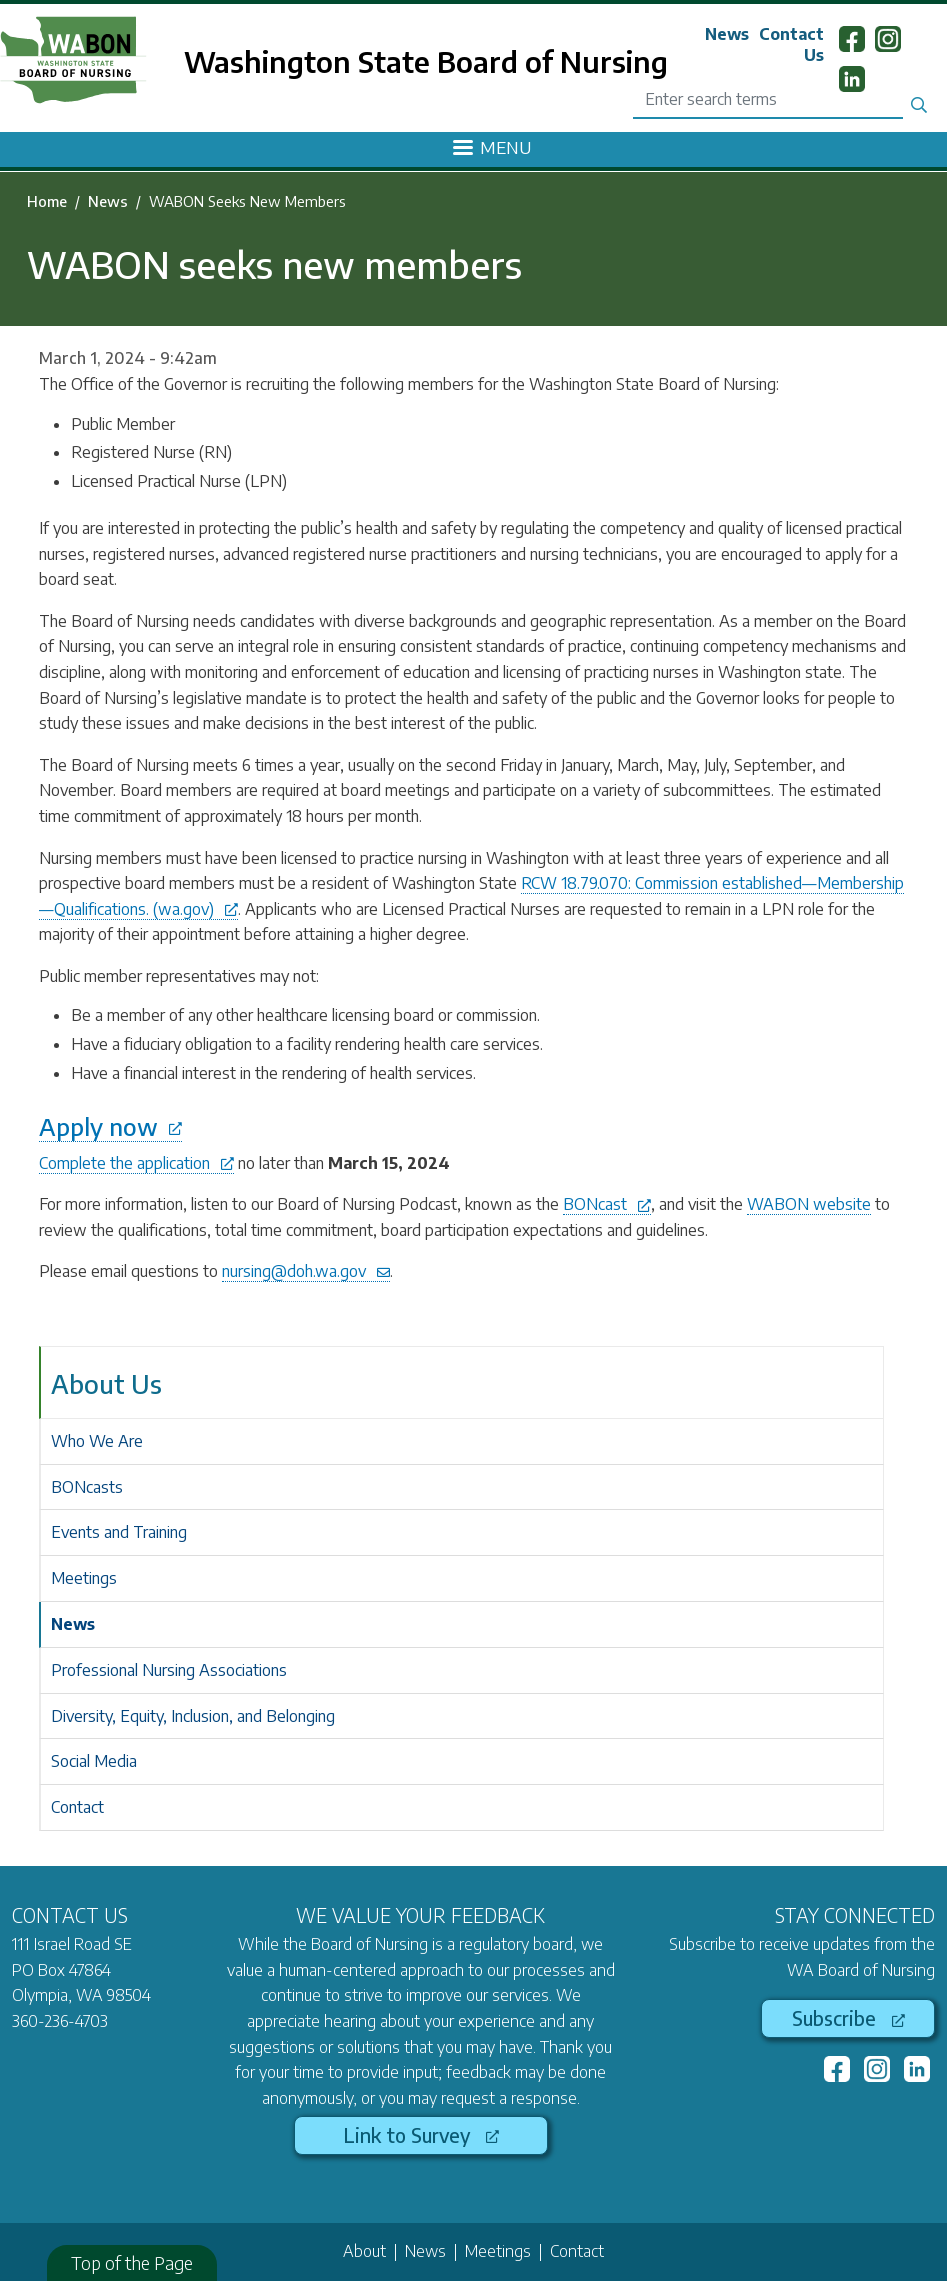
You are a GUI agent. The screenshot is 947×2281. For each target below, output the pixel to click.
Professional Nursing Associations (169, 1670)
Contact (77, 1807)
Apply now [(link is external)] (110, 1126)
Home (47, 201)
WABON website (809, 1204)
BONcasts (87, 1487)
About (364, 2251)
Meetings (84, 1578)
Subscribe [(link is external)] (848, 2018)
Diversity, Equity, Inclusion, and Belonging (193, 1716)
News (727, 34)
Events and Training (119, 1532)
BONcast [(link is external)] (607, 1204)
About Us (106, 1384)
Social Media (94, 1761)
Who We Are (97, 1441)
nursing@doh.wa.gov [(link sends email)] (306, 1271)
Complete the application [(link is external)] (136, 1163)
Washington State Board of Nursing (426, 61)
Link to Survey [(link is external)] (421, 2135)
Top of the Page (132, 2262)
